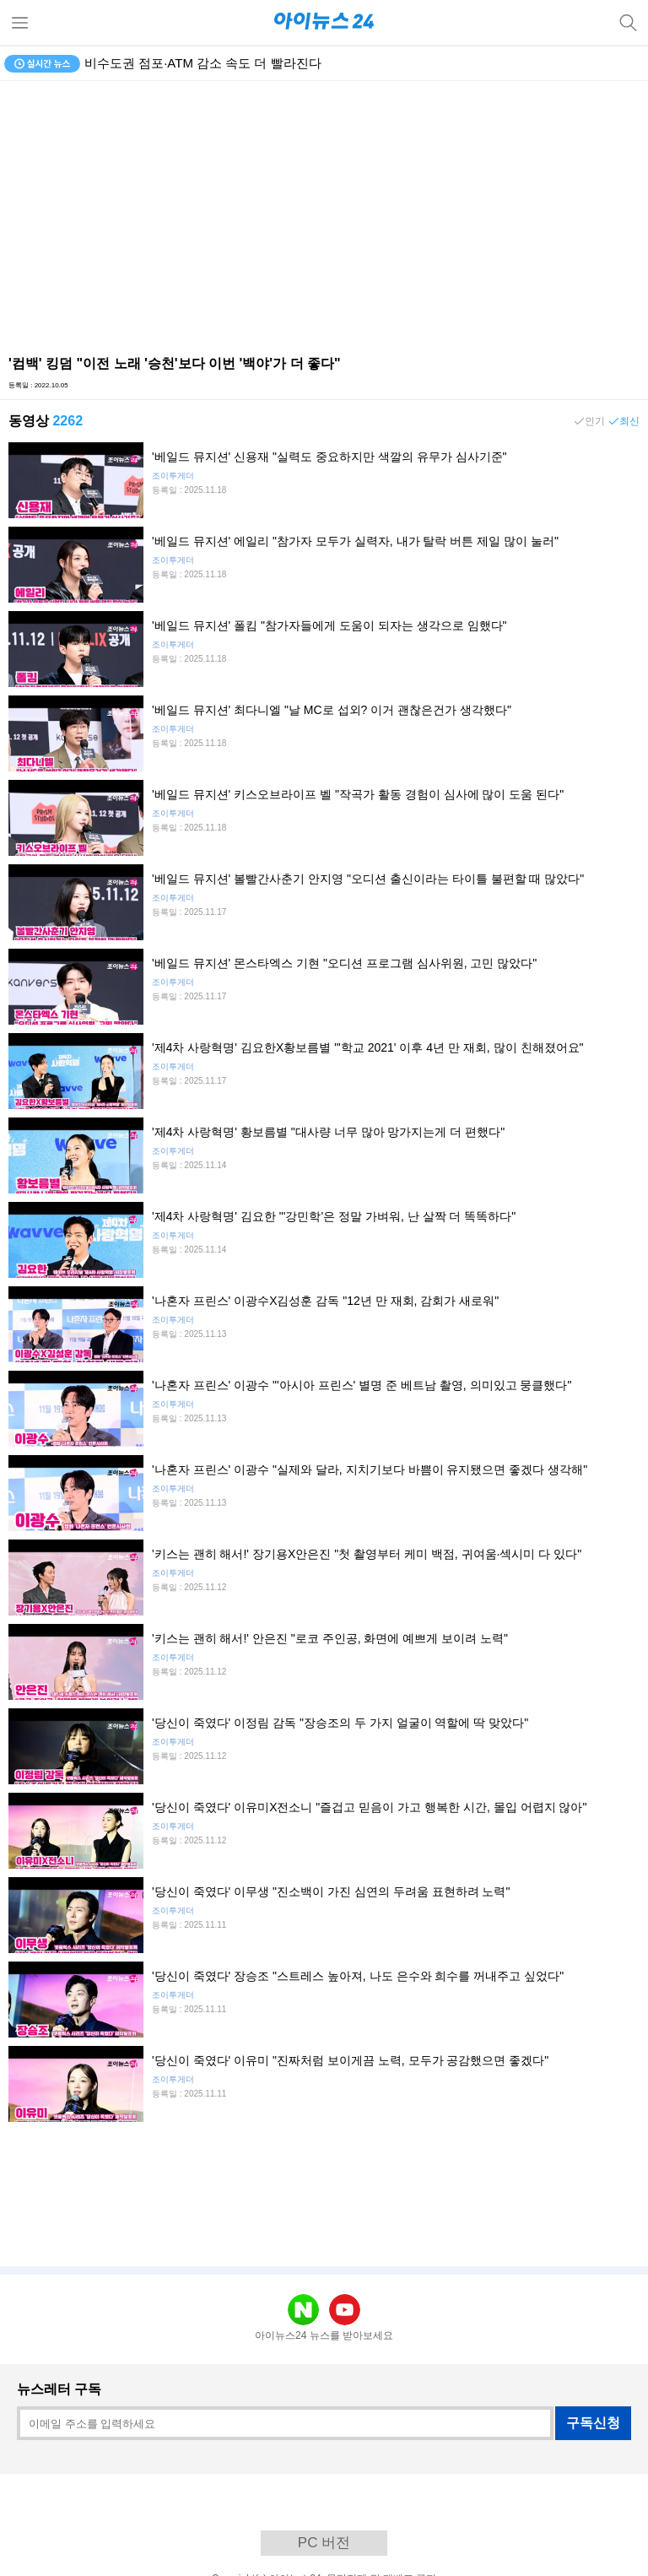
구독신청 (593, 2423)
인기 (595, 421)
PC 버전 (324, 2543)
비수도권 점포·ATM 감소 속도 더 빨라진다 (202, 63)
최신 (629, 421)
